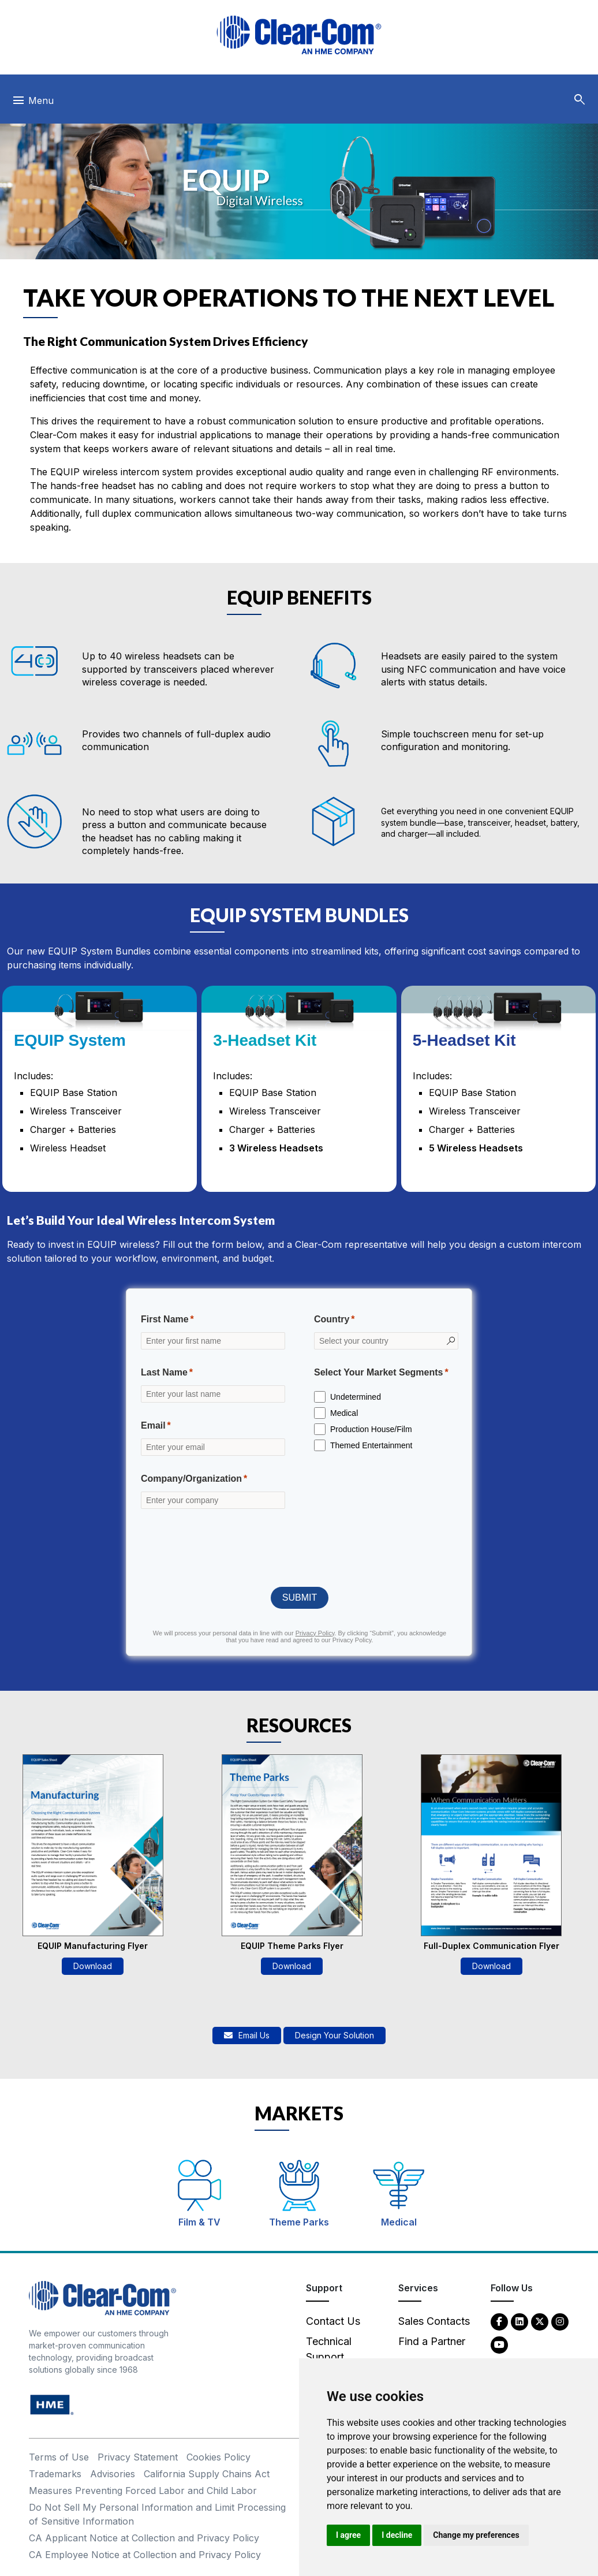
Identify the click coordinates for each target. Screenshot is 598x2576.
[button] (579, 100)
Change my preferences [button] (476, 2535)
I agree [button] (348, 2535)
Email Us (247, 2035)
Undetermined (355, 1396)
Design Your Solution (334, 2035)
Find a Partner (431, 2341)
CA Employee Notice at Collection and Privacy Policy (145, 2554)
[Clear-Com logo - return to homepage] (299, 35)
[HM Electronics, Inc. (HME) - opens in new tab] (52, 2404)
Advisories (112, 2474)
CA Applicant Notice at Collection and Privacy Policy (144, 2538)
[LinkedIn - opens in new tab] (519, 2321)
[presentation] (299, 1547)
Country (331, 1319)
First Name (165, 1319)
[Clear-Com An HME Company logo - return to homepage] (102, 2297)
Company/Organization (191, 1478)
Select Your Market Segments (378, 1372)
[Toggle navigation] (33, 103)
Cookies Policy (218, 2457)
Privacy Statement (138, 2457)
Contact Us (333, 2321)
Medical (344, 1413)
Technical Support (329, 2349)
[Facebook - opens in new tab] (499, 2321)
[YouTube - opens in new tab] (499, 2344)
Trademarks (55, 2474)
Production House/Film (371, 1429)
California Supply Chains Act (207, 2474)
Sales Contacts (434, 2321)
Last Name (164, 1372)
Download (92, 1966)
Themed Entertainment (371, 1445)
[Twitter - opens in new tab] (539, 2321)
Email (153, 1425)
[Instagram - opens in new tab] (560, 2321)
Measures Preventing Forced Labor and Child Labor (143, 2490)
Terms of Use (59, 2457)
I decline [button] (397, 2535)
